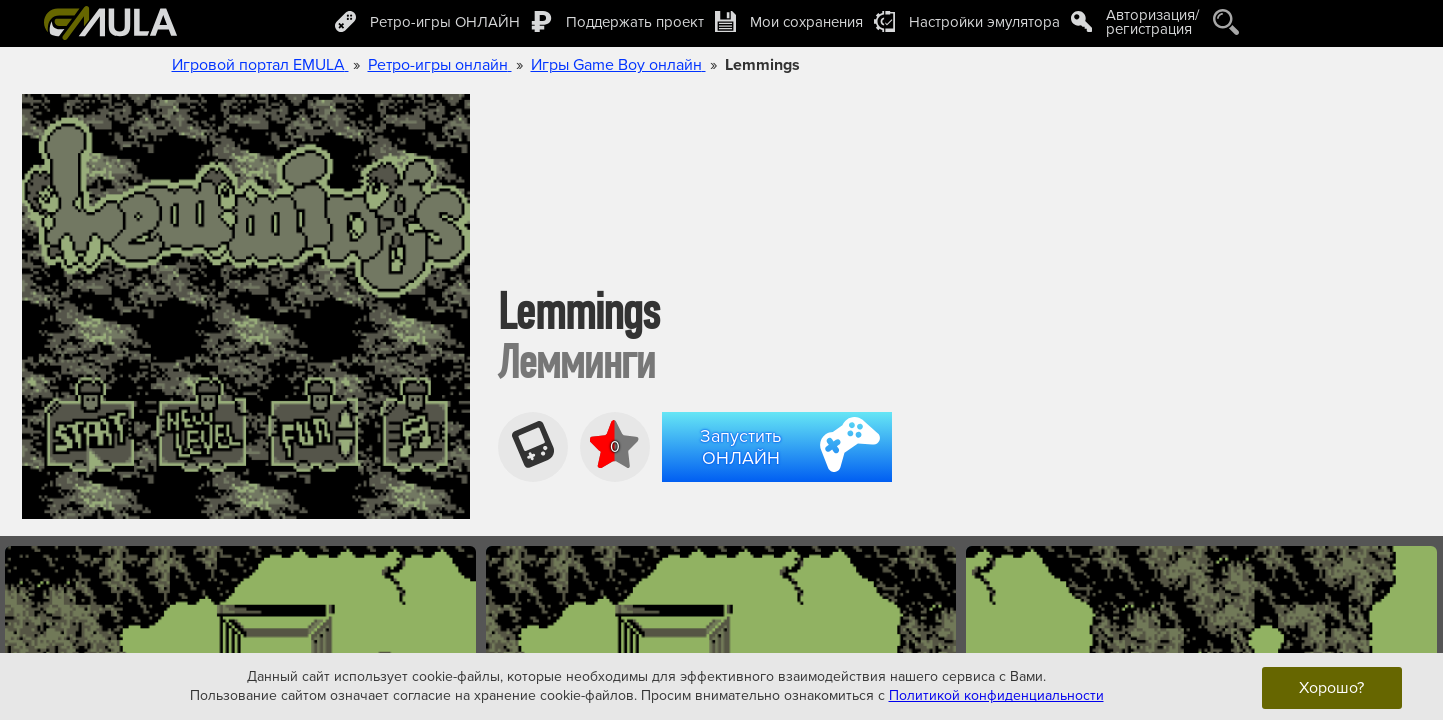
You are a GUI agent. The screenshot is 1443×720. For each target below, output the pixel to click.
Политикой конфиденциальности (996, 695)
